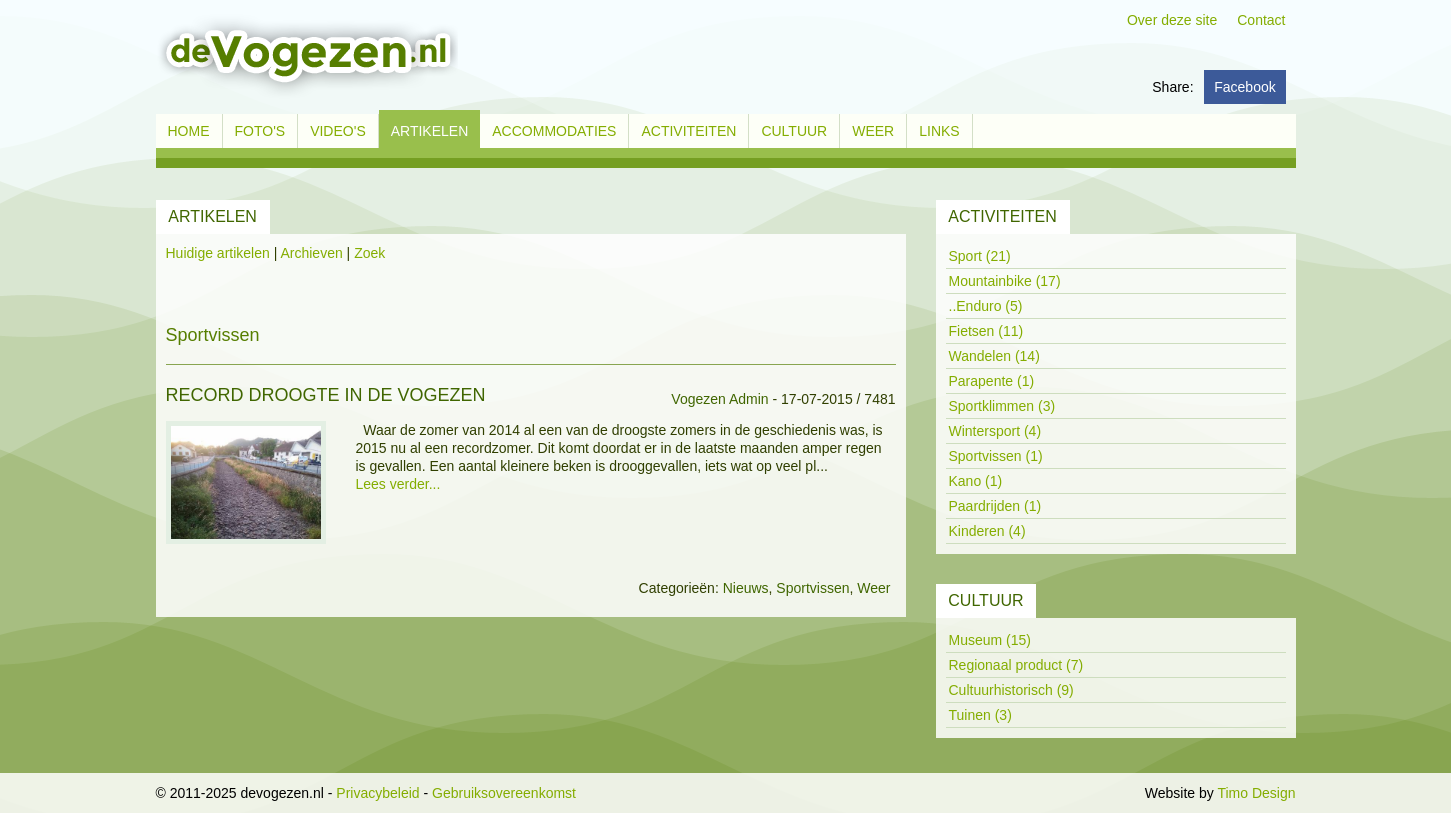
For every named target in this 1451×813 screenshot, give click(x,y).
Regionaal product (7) (1016, 665)
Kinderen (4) (987, 531)
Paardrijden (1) (995, 506)
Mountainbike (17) (1005, 281)
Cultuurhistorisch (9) (1011, 690)
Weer (873, 588)
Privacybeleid (377, 793)
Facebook (1244, 87)
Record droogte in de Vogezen (326, 395)
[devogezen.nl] (307, 56)
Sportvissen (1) (996, 456)
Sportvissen (812, 588)
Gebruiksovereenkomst (504, 793)
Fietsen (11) (986, 331)
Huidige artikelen (218, 253)
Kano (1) (976, 481)
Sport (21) (980, 256)
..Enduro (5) (986, 306)
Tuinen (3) (980, 715)
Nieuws (746, 588)
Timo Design (1256, 793)
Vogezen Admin (719, 399)
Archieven (311, 253)
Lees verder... (398, 484)
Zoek (369, 253)
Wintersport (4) (995, 431)
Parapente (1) (992, 381)
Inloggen (1114, 793)
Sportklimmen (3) (1002, 406)
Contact (1261, 20)
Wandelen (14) (994, 356)
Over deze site (1172, 20)
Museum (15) (990, 640)
